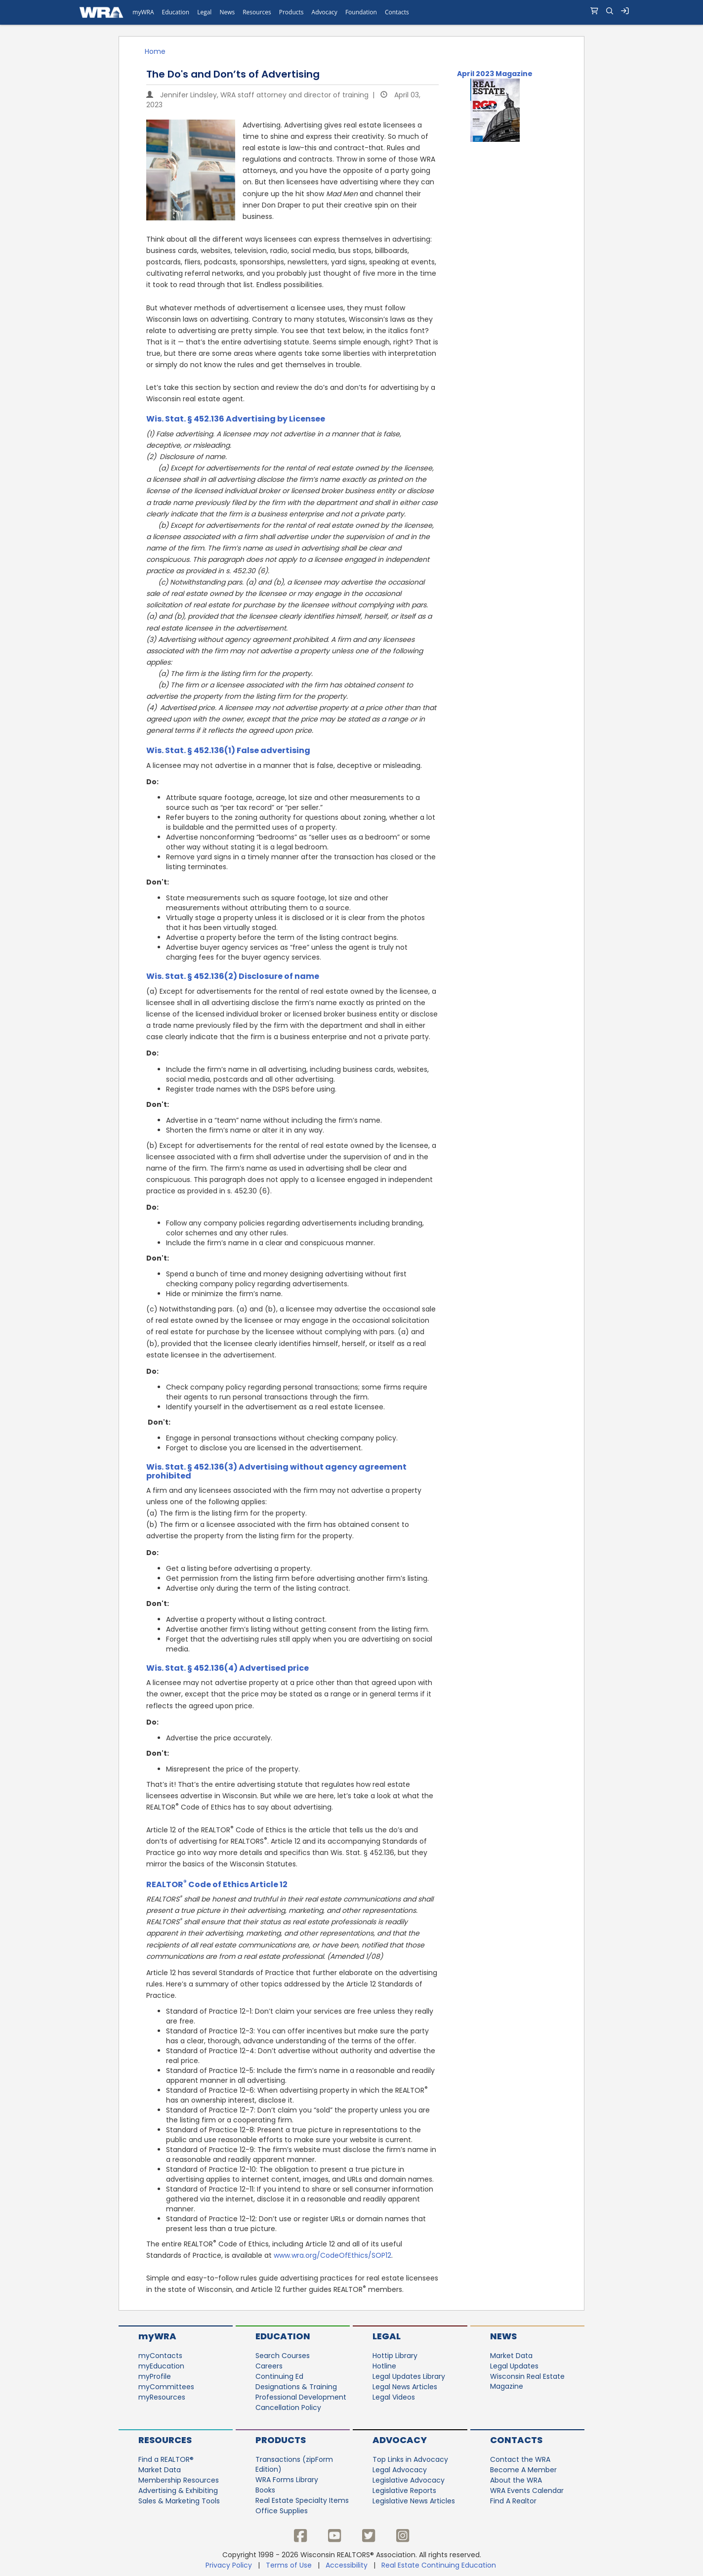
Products (280, 2440)
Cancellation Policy (288, 2407)
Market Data (511, 2356)
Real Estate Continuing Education (439, 2565)
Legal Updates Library (408, 2376)
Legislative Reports (404, 2490)
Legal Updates (514, 2366)
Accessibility (347, 2565)
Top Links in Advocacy (410, 2459)
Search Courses (282, 2356)
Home (155, 51)
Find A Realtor (513, 2501)
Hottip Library (394, 2356)
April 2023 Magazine (495, 74)
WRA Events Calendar (527, 2490)
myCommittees (166, 2387)
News (503, 2336)
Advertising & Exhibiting (178, 2490)
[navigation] (351, 12)
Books (265, 2490)
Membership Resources (178, 2480)
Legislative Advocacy (408, 2480)
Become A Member (523, 2470)
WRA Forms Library (286, 2480)
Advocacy (399, 2440)
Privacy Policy (229, 2565)
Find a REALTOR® (166, 2459)
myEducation (161, 2366)
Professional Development (300, 2397)
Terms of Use (289, 2565)
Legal (386, 2336)
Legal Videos (393, 2397)
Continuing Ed (279, 2376)
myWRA (157, 2336)
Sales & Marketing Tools (179, 2501)
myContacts (160, 2356)
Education (282, 2336)
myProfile (154, 2376)
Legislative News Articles (413, 2501)
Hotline (384, 2366)
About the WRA (516, 2480)
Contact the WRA (520, 2459)
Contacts (516, 2440)
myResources (161, 2397)
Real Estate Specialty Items (302, 2500)
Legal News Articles (404, 2387)
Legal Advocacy (399, 2470)
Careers (269, 2366)
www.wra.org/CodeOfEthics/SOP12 (332, 2255)
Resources (165, 2440)
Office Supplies (281, 2511)
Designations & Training (296, 2387)
